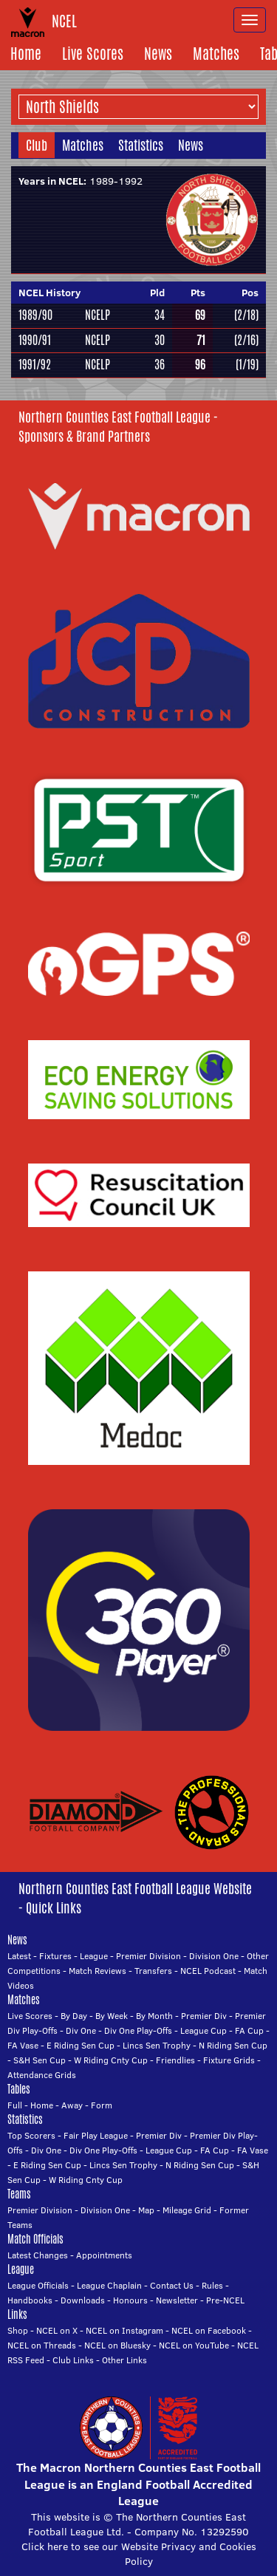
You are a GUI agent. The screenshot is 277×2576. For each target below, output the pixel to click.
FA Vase (22, 2045)
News (158, 53)
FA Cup (249, 2030)
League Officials (38, 2285)
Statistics (140, 144)
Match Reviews (97, 1970)
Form (101, 2105)
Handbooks (29, 2300)
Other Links (124, 2360)
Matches (216, 53)
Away (72, 2105)
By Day (74, 2015)
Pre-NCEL (225, 2300)
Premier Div (204, 2015)
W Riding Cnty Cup (111, 2060)
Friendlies (175, 2060)
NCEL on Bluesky (117, 2345)
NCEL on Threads (41, 2345)
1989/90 (35, 315)
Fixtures (55, 1956)
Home (25, 53)
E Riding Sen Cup (80, 2045)
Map (146, 2210)
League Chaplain (109, 2285)
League (94, 1956)
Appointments (104, 2255)
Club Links (73, 2360)
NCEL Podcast (208, 1970)
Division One (214, 1956)
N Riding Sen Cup (233, 2045)
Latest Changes (37, 2255)
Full (14, 2105)
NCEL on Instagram (124, 2330)
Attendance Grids (41, 2074)
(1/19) (247, 364)
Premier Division (148, 1956)
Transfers (153, 1970)
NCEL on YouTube (194, 2345)
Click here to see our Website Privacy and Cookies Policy (138, 2554)
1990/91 (34, 340)
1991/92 (34, 364)
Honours (130, 2300)
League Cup (203, 2030)
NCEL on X (57, 2330)
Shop (17, 2330)
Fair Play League (96, 2135)
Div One (81, 2030)
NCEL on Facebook (208, 2330)
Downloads (83, 2300)
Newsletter (177, 2300)
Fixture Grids (229, 2060)
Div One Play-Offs (138, 2030)
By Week (111, 2015)
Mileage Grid (187, 2210)
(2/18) (246, 315)
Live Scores (92, 53)
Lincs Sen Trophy (157, 2045)
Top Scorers (31, 2135)
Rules (212, 2285)
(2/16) (246, 340)
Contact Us (172, 2285)
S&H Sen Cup (39, 2060)
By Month (154, 2015)
